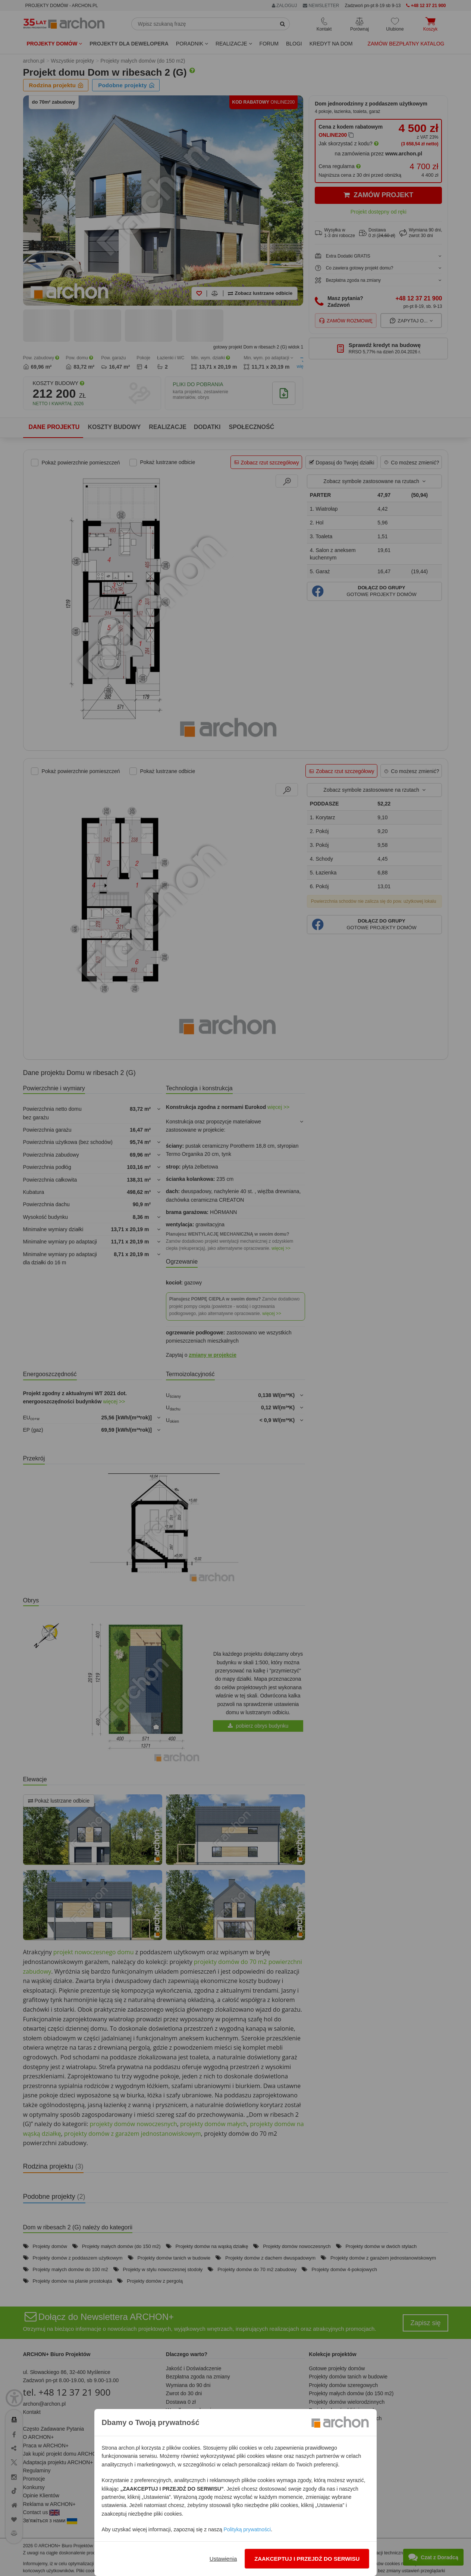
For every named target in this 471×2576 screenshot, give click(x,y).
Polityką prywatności (247, 2529)
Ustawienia (223, 2558)
